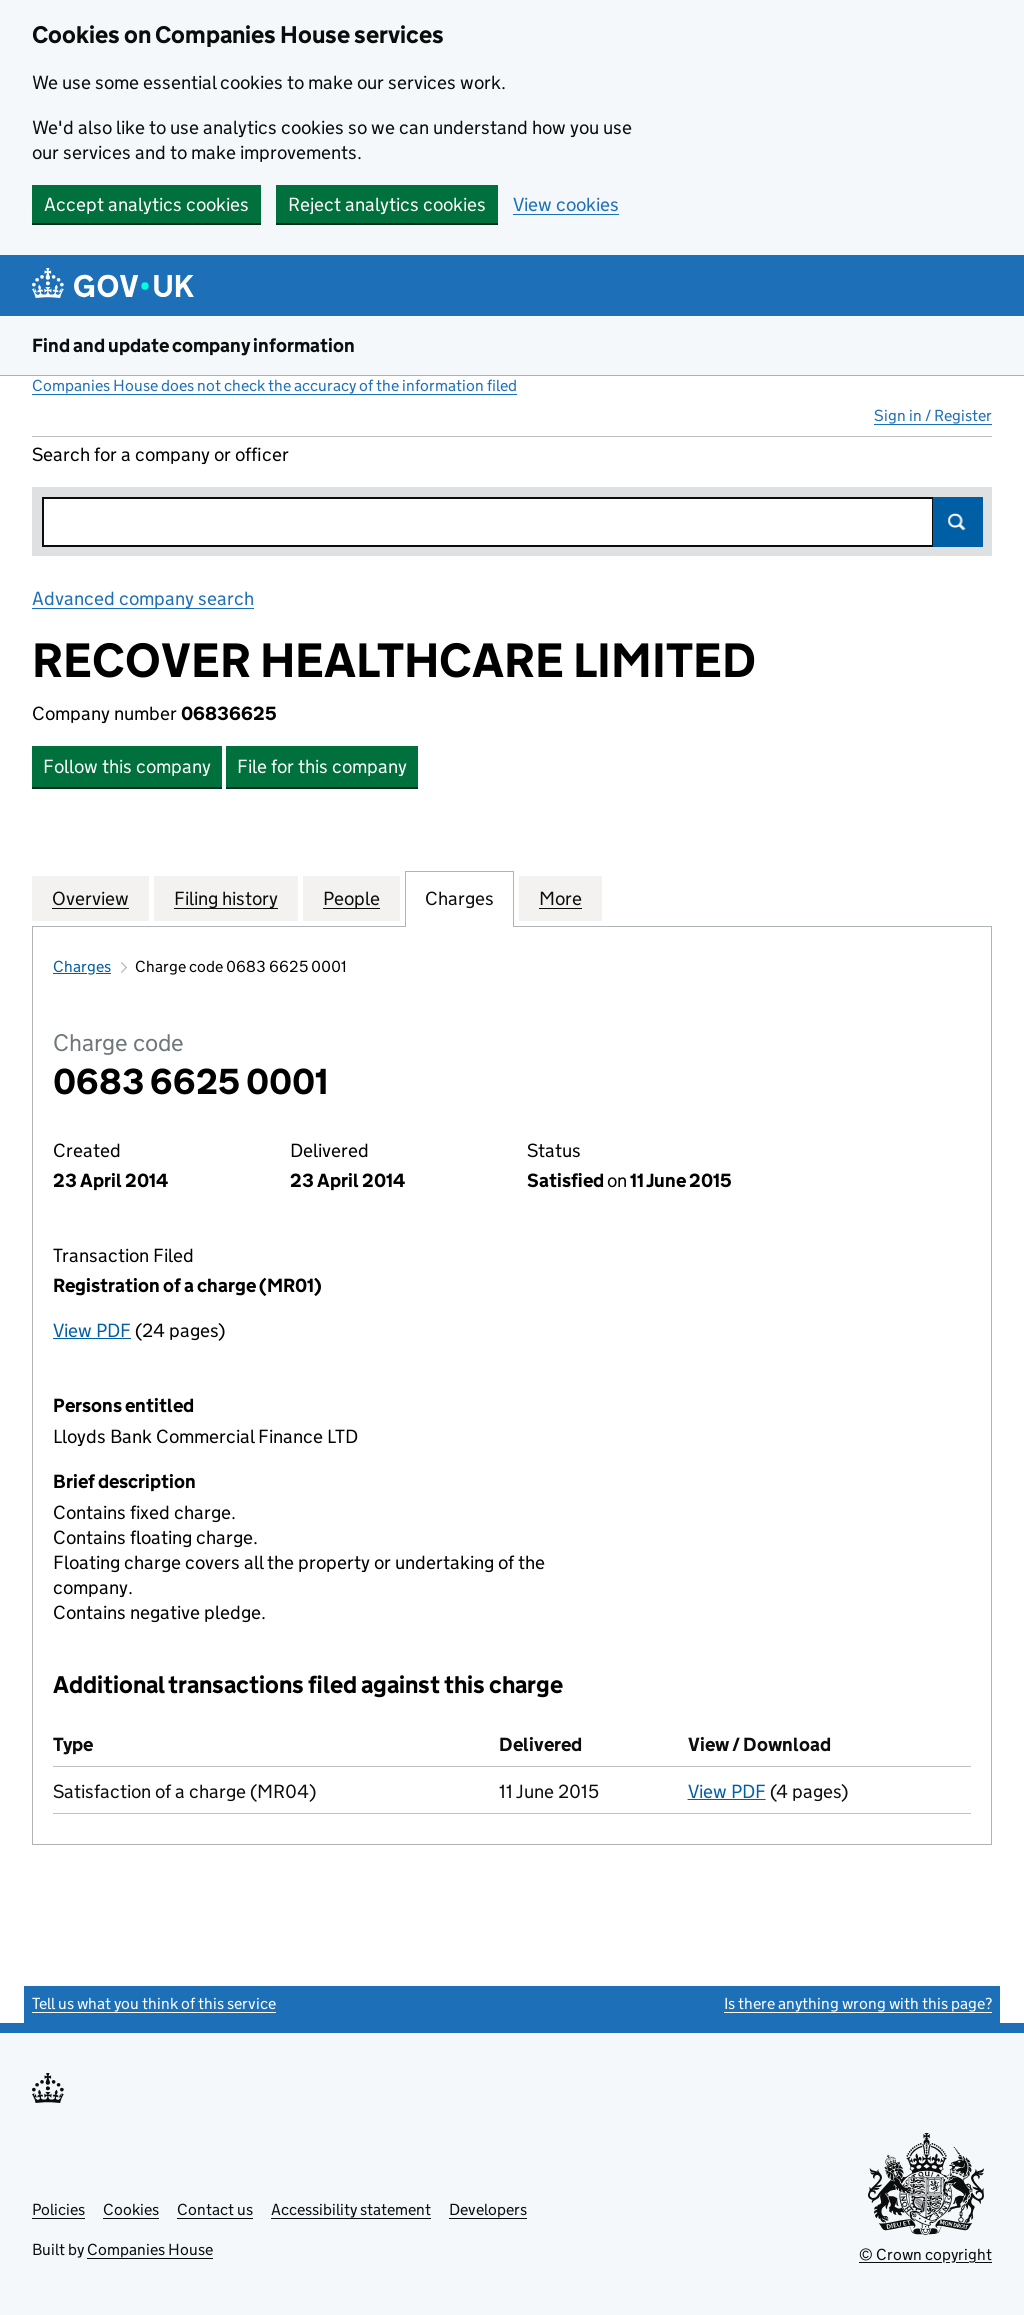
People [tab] (351, 898)
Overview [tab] (90, 898)
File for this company (322, 766)
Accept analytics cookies (146, 204)
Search (958, 522)
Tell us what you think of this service (154, 2003)
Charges (82, 966)
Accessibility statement (351, 2209)
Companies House (150, 2249)
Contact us (215, 2209)
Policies (58, 2209)
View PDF (92, 1330)
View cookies (566, 204)
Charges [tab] (459, 898)
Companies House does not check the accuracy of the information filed (274, 385)
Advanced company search (143, 598)
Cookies (131, 2209)
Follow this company (127, 766)
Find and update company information (193, 345)
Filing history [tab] (226, 898)
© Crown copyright (925, 2254)
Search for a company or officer (160, 454)
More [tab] (560, 898)
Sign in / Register (933, 415)
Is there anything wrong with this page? (858, 2003)
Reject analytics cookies (387, 204)
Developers (488, 2209)
